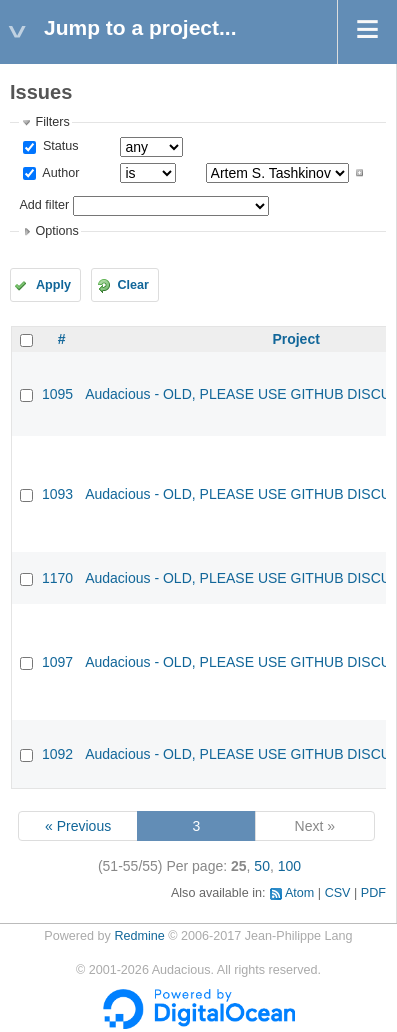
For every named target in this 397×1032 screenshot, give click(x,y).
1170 (57, 578)
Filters (52, 122)
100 (289, 866)
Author (59, 173)
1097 (57, 662)
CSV (338, 893)
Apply (53, 285)
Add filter (44, 205)
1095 (57, 394)
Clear (133, 285)
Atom (299, 893)
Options (56, 231)
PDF (373, 893)
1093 (57, 494)
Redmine (139, 936)
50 (262, 866)
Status (58, 146)
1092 (57, 754)
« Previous (78, 826)
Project (295, 339)
